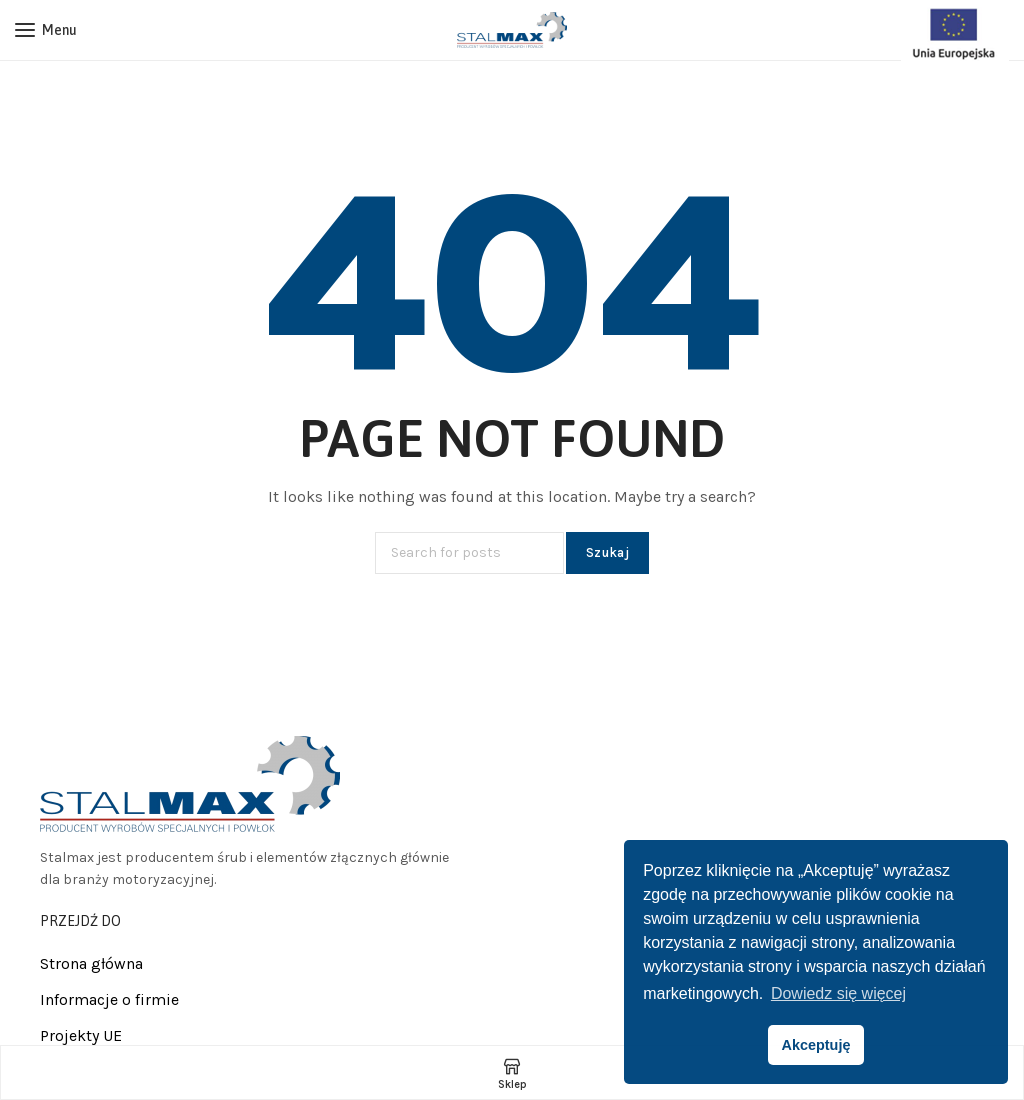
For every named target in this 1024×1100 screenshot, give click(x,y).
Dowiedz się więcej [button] (838, 993)
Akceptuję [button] (816, 1045)
